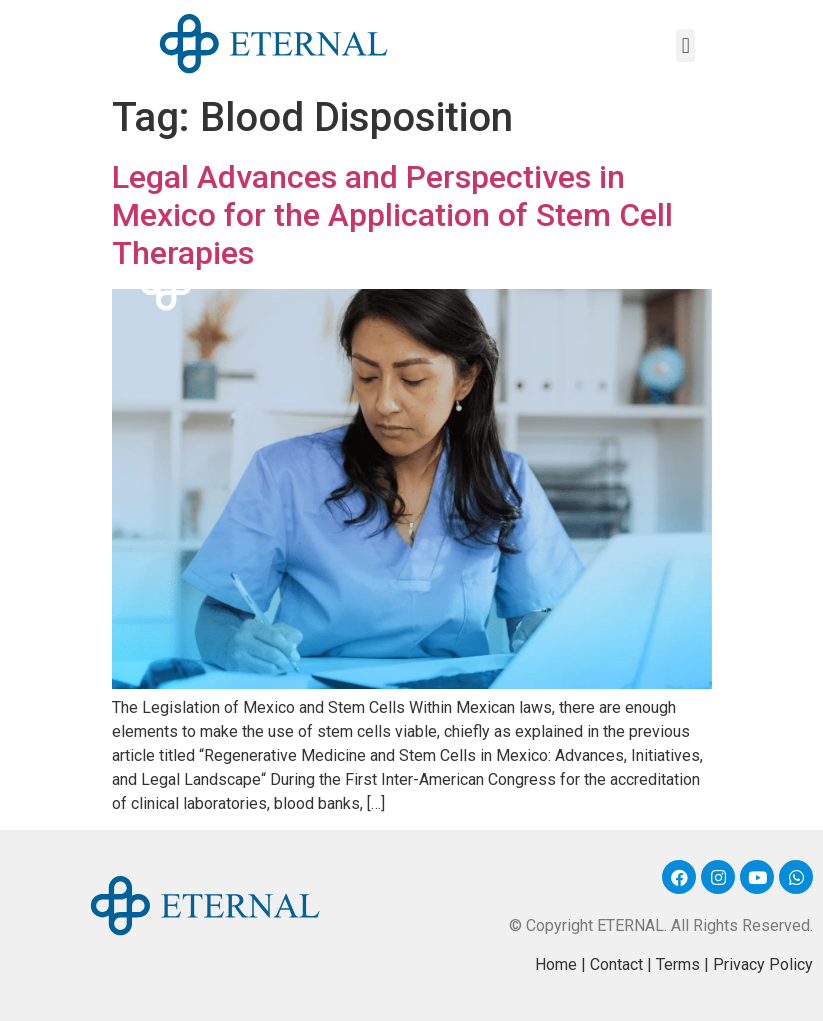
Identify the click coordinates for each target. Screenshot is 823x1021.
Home (556, 964)
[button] (685, 45)
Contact (616, 964)
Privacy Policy (763, 964)
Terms (678, 964)
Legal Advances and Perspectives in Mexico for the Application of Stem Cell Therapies (392, 215)
